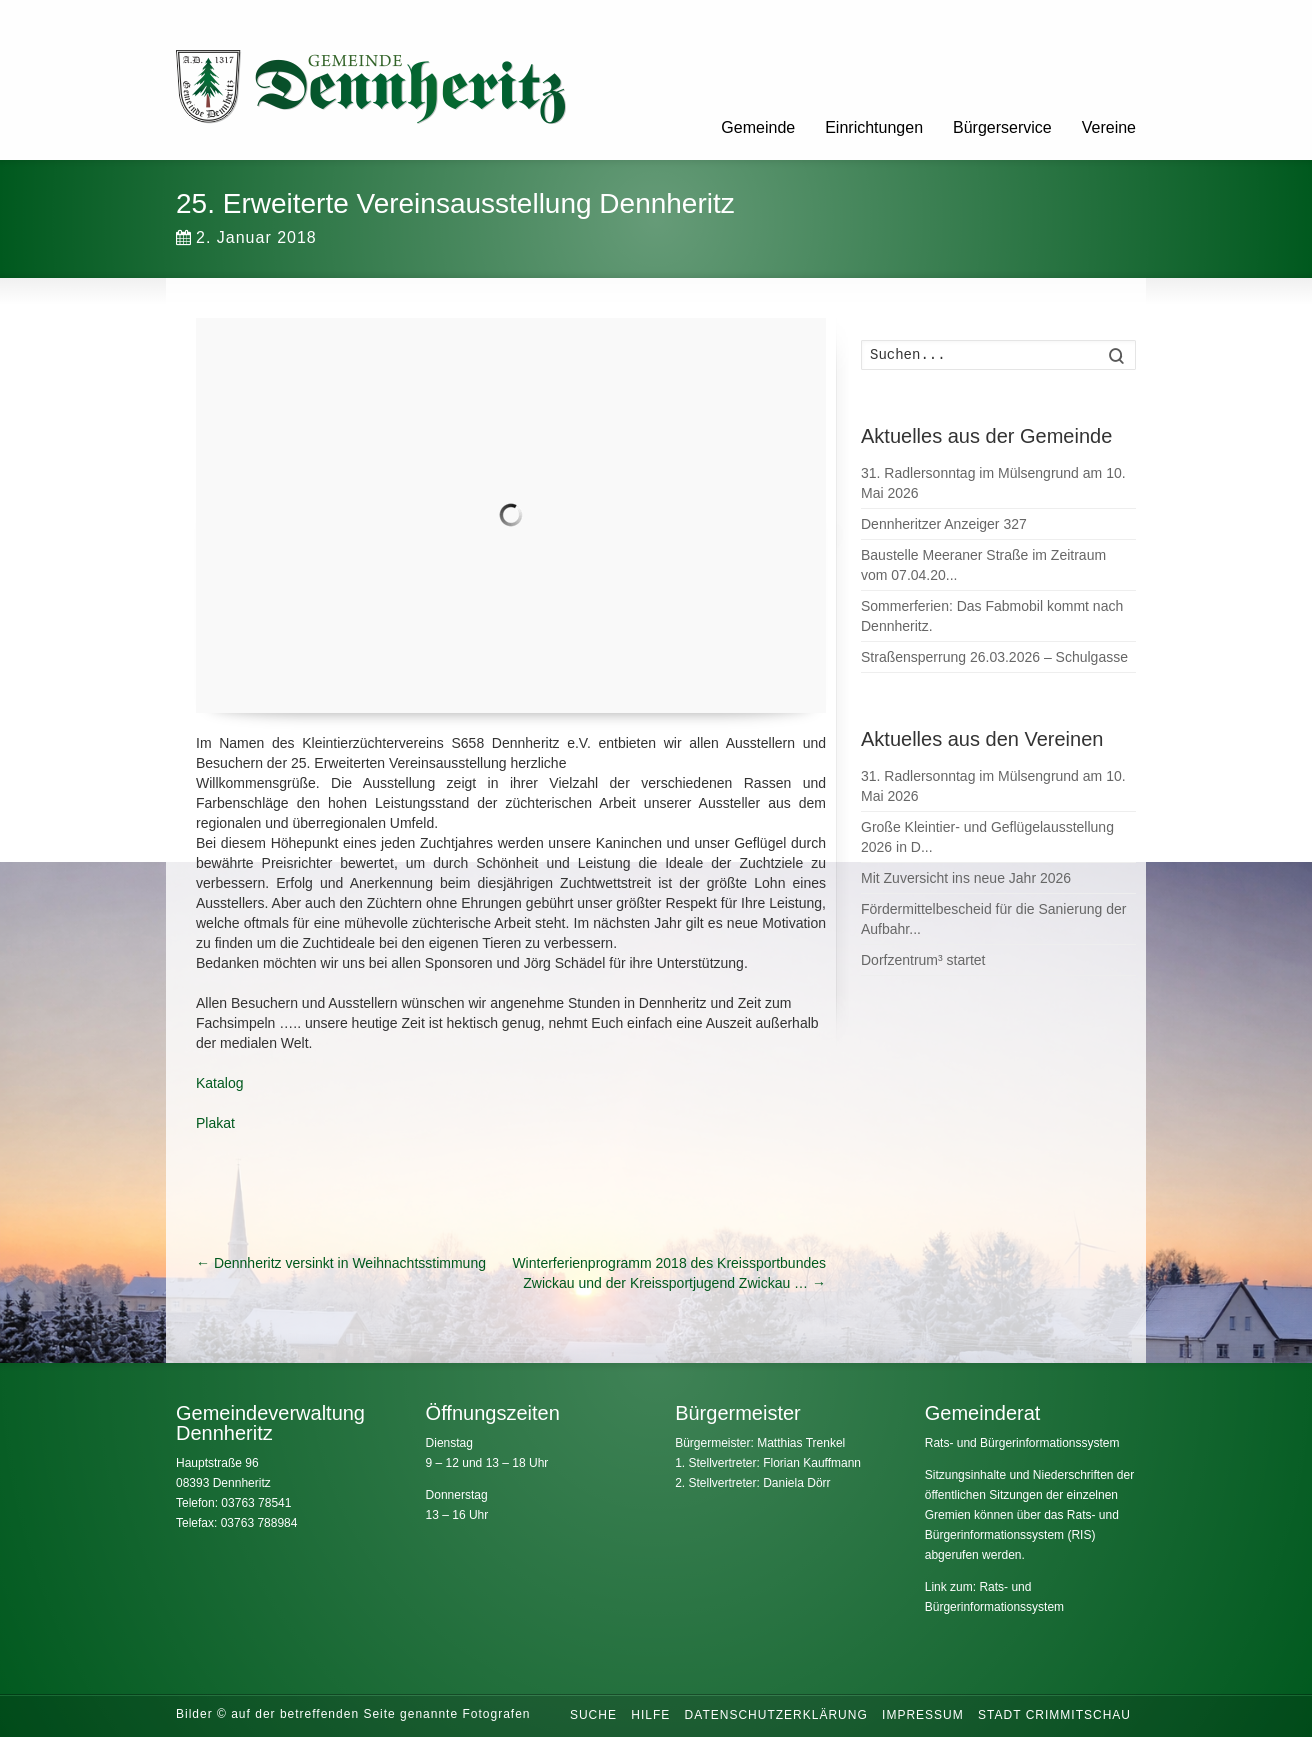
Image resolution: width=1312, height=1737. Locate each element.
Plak (209, 1123)
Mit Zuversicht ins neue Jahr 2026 (966, 878)
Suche (593, 1715)
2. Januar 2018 (246, 237)
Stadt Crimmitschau (1054, 1715)
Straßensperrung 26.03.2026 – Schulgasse (994, 657)
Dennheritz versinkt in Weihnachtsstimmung (341, 1263)
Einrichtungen (874, 127)
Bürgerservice (1002, 127)
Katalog (219, 1083)
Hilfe (650, 1715)
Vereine (1109, 127)
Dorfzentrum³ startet (923, 960)
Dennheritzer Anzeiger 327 (944, 524)
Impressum (923, 1715)
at (229, 1123)
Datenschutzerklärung (776, 1715)
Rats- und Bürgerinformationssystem (1022, 1443)
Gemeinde (758, 127)
